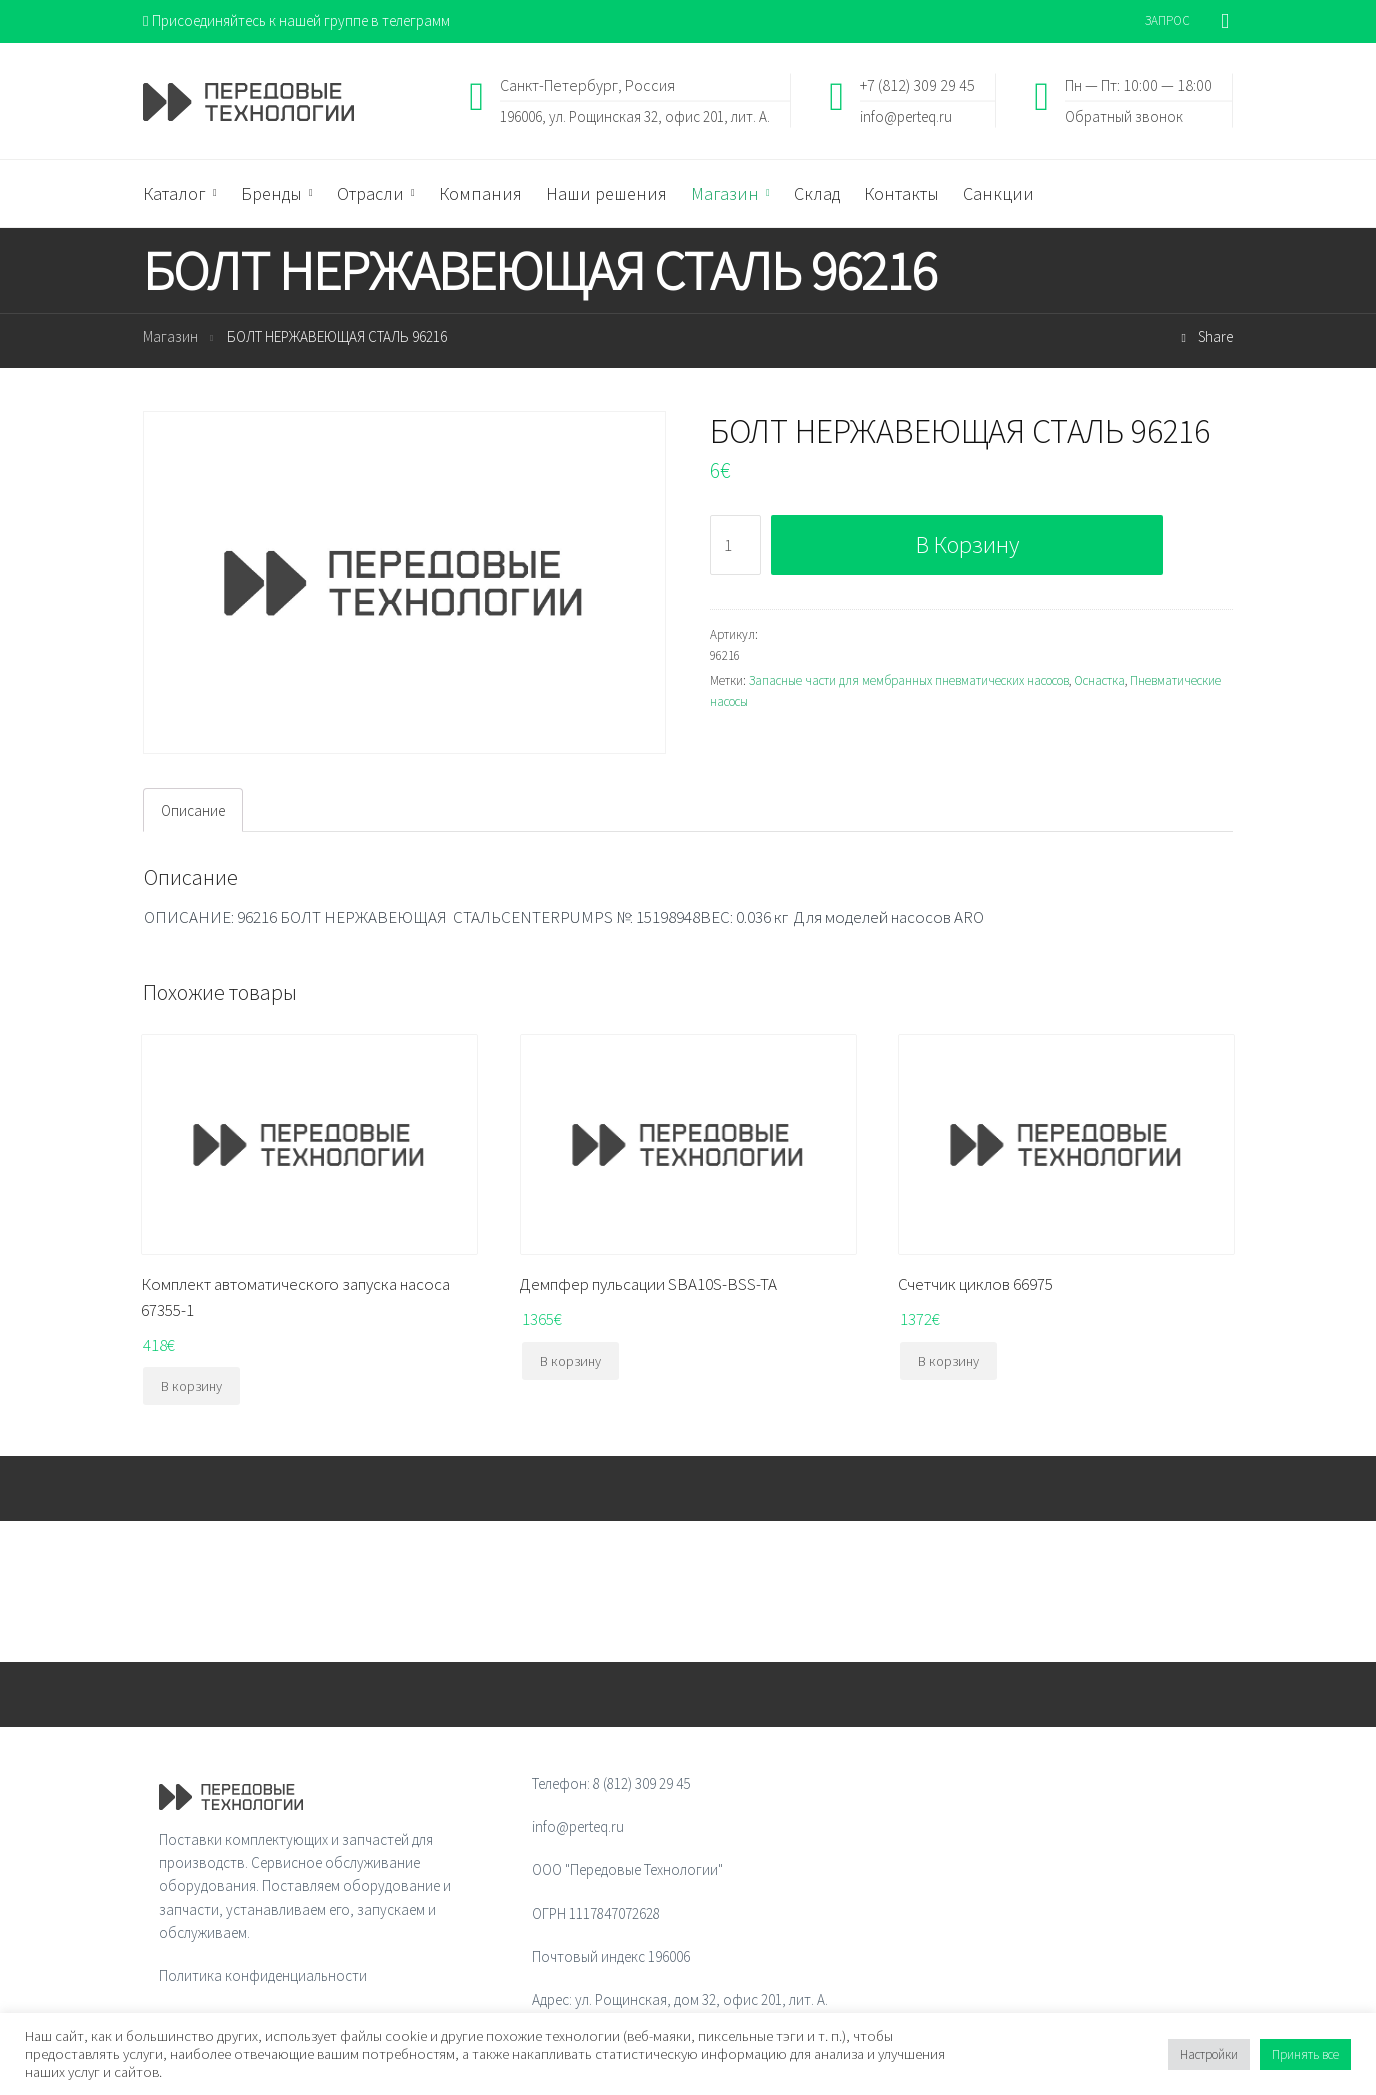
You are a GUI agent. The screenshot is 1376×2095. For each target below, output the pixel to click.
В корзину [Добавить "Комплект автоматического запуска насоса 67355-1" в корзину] (191, 1386)
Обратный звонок (1124, 115)
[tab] (193, 810)
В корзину (967, 544)
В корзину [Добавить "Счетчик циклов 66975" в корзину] (948, 1361)
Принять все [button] (1305, 2054)
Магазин (170, 336)
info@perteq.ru (906, 115)
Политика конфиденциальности (263, 1975)
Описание (193, 810)
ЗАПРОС (1167, 20)
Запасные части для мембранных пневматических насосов (909, 680)
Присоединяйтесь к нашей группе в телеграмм (296, 20)
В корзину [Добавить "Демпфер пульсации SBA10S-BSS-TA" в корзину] (570, 1361)
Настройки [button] (1209, 2054)
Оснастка (1099, 680)
